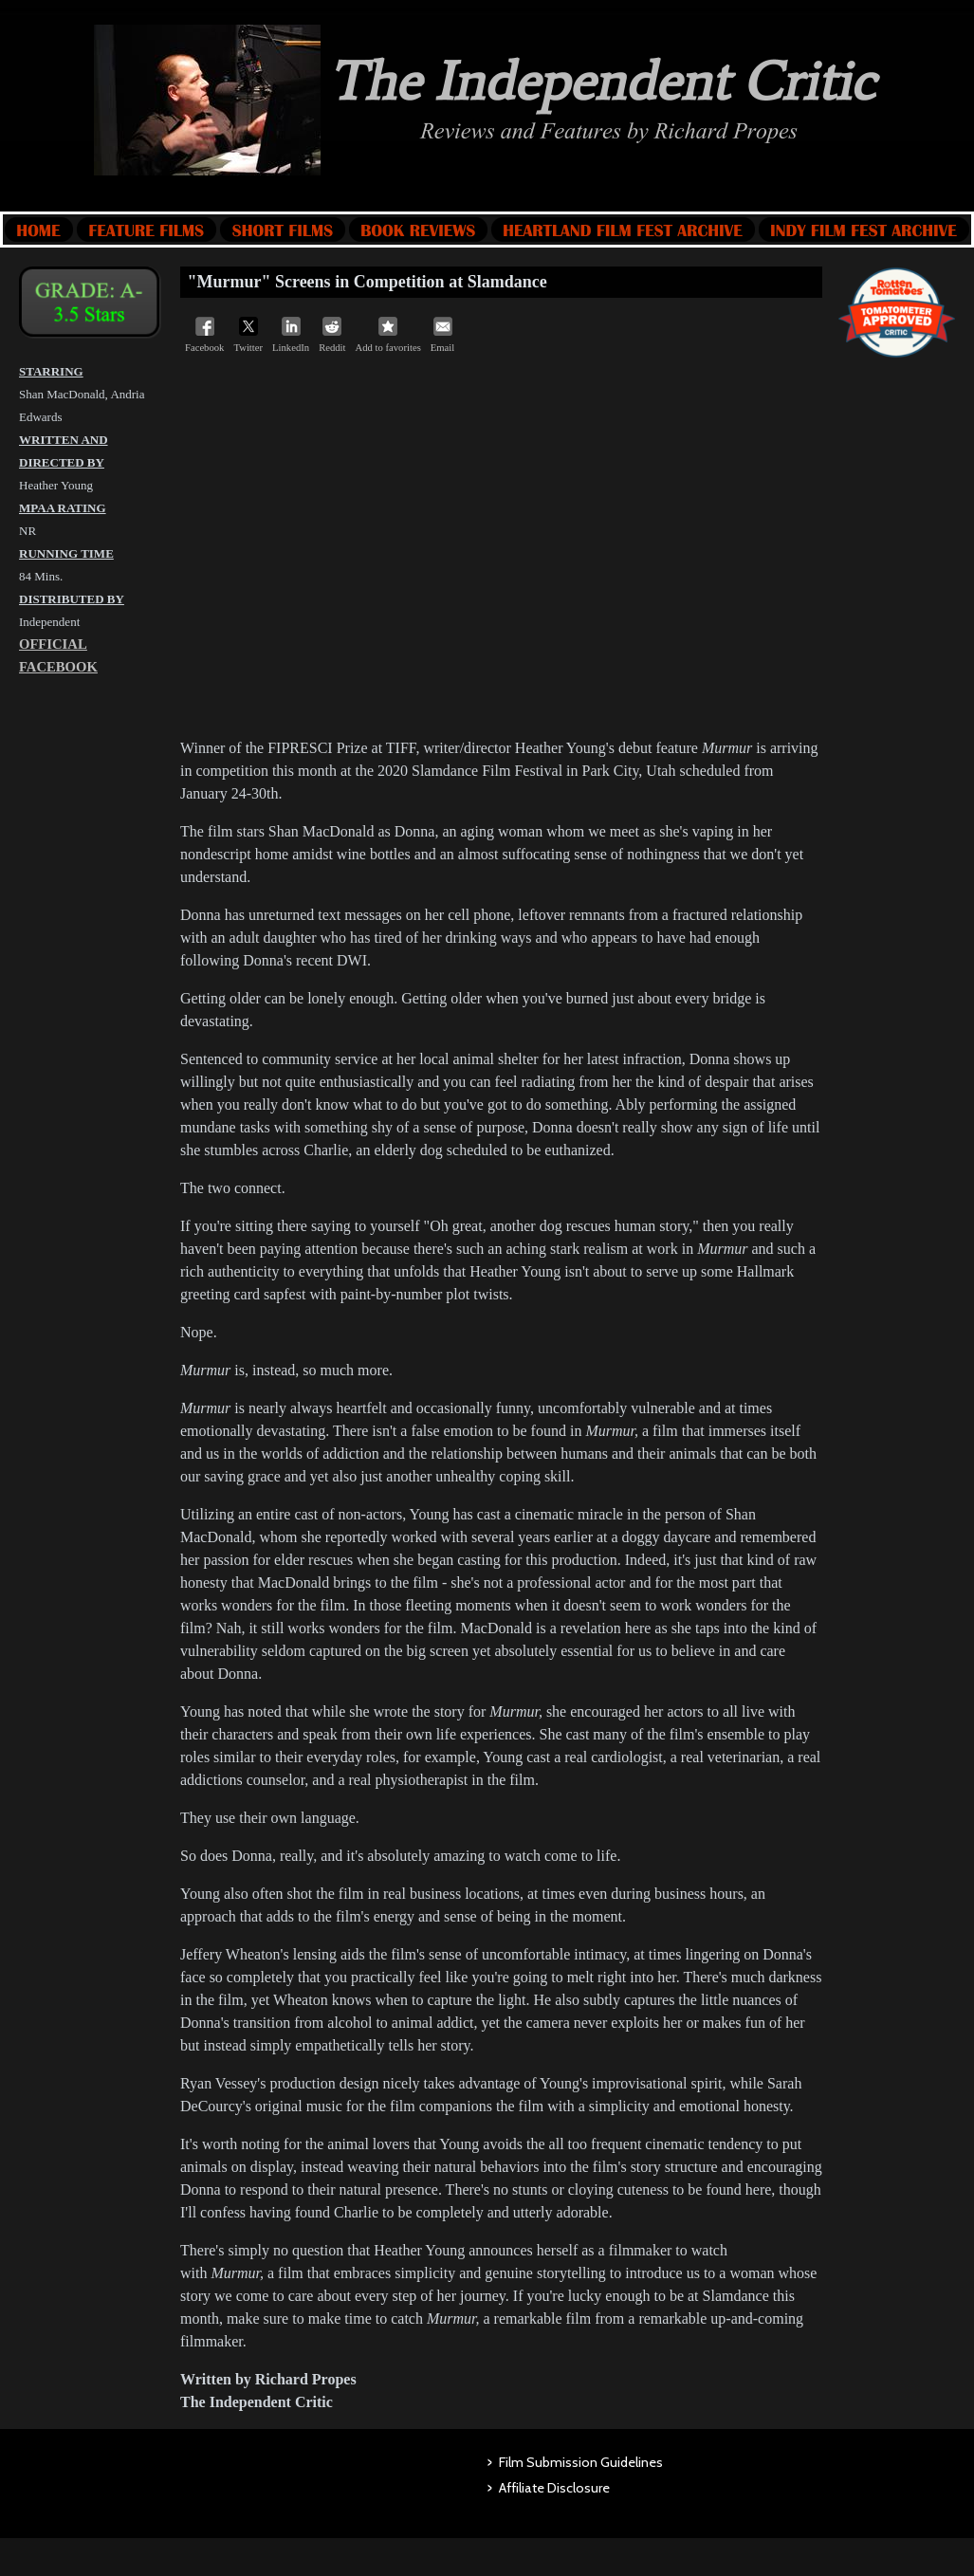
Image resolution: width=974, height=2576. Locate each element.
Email (442, 335)
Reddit (332, 335)
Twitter (248, 335)
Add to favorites (388, 335)
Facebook (204, 335)
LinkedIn (290, 335)
